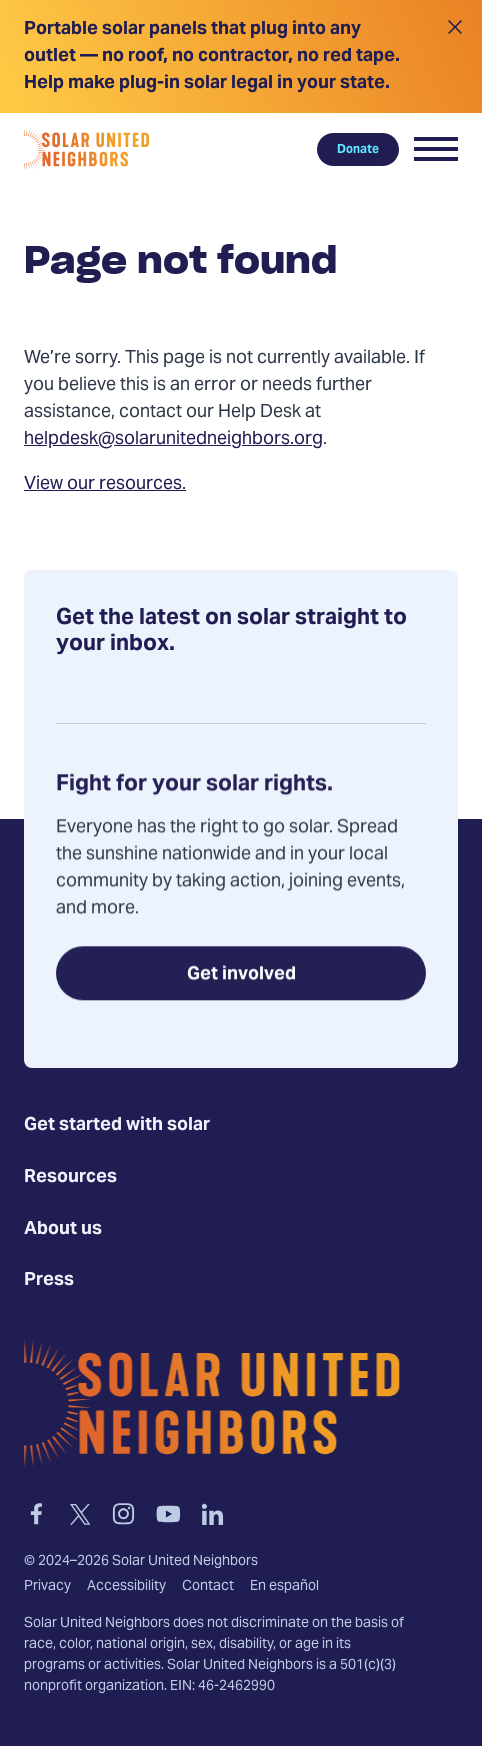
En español (284, 1587)
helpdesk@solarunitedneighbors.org (173, 439)
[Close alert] (454, 56)
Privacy (47, 1587)
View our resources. (105, 484)
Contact (208, 1587)
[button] (436, 149)
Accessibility (126, 1587)
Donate (358, 149)
